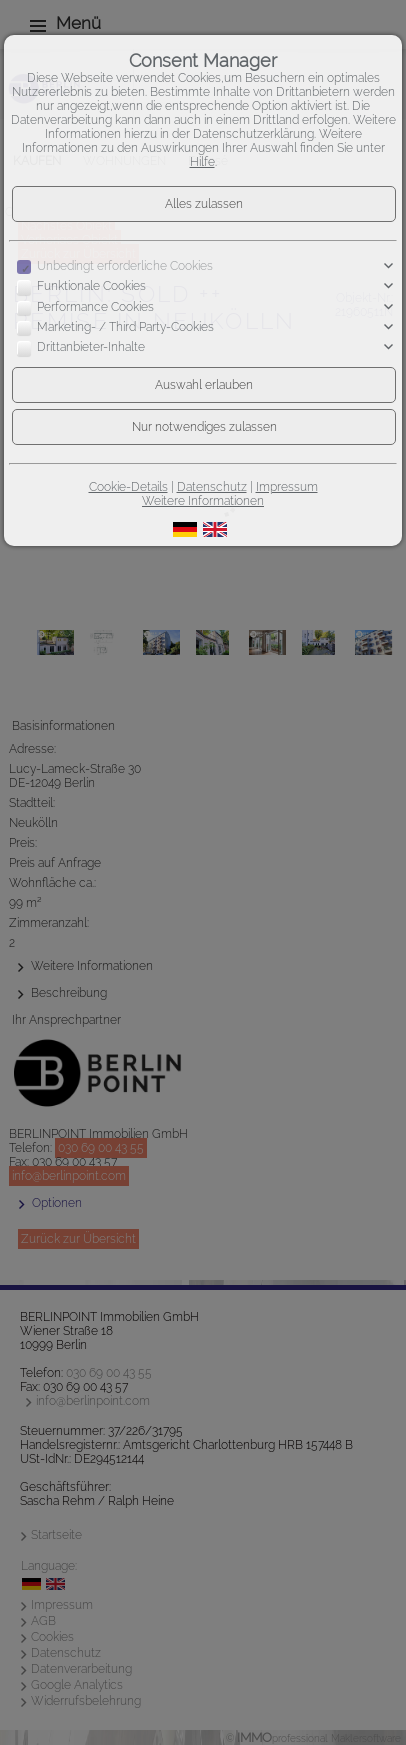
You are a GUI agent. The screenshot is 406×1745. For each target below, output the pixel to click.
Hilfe (202, 162)
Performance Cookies (95, 307)
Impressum (287, 487)
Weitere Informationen (203, 501)
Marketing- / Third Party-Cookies (125, 327)
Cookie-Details (128, 487)
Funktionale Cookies (91, 287)
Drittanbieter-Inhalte (91, 348)
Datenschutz (212, 487)
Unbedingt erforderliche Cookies (125, 266)
